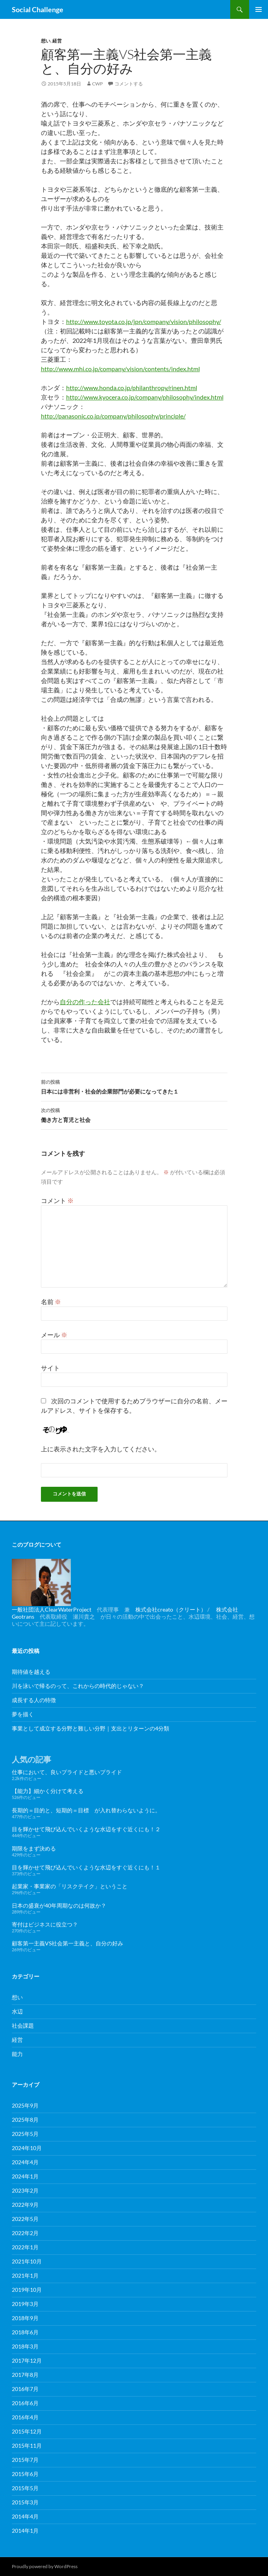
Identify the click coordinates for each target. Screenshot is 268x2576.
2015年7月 (25, 2459)
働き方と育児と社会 (134, 1114)
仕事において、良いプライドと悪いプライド (67, 1772)
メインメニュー (258, 9)
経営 (57, 41)
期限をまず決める (34, 1848)
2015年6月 (25, 2474)
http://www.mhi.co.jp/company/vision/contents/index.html (120, 368)
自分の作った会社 (85, 1001)
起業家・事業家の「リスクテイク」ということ (70, 1886)
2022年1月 (25, 2247)
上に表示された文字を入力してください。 (101, 1449)
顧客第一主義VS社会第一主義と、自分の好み (67, 1943)
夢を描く (23, 1714)
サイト (50, 1367)
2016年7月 (25, 2388)
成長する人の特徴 (34, 1700)
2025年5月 (25, 2133)
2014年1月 (25, 2530)
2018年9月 (25, 2318)
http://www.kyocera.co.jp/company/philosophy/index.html (145, 397)
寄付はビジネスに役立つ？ (45, 1924)
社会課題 (23, 2025)
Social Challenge (37, 9)
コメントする (129, 84)
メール (54, 1334)
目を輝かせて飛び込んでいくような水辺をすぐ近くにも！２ (86, 1829)
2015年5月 (25, 2488)
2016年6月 (25, 2403)
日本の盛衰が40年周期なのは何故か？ (59, 1905)
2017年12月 (27, 2360)
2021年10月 (27, 2261)
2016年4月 (25, 2417)
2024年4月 (25, 2162)
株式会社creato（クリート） (170, 1609)
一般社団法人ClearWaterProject (51, 1609)
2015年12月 (27, 2431)
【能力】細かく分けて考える (47, 1791)
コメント (57, 1200)
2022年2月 (25, 2233)
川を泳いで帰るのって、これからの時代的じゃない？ (78, 1685)
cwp (97, 84)
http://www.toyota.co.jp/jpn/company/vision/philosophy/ (143, 321)
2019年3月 (25, 2303)
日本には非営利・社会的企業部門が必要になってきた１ (134, 1086)
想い (45, 41)
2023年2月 (25, 2190)
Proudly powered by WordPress (45, 2566)
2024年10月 (27, 2148)
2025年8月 (25, 2119)
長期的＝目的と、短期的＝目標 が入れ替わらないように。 (86, 1810)
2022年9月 (25, 2204)
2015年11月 (27, 2445)
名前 (51, 1301)
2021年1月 (25, 2275)
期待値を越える (31, 1671)
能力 (17, 2053)
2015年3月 (25, 2502)
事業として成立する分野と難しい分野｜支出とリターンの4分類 (90, 1728)
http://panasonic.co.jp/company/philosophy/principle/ (113, 416)
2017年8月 (25, 2374)
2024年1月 (25, 2176)
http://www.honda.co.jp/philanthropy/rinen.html (131, 387)
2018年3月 (25, 2346)
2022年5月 (25, 2218)
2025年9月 (25, 2105)
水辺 (17, 2011)
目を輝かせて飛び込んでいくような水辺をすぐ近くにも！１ (86, 1867)
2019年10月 (27, 2289)
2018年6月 (25, 2332)
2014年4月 (25, 2516)
